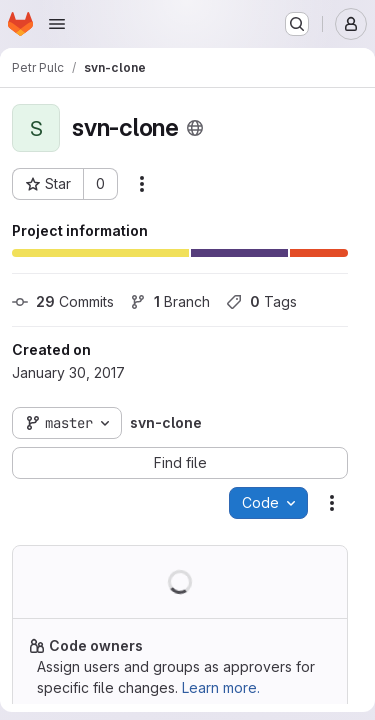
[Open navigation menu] (57, 24)
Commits (63, 301)
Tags (261, 301)
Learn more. (221, 687)
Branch (170, 301)
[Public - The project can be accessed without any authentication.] (195, 128)
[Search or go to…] (297, 24)
